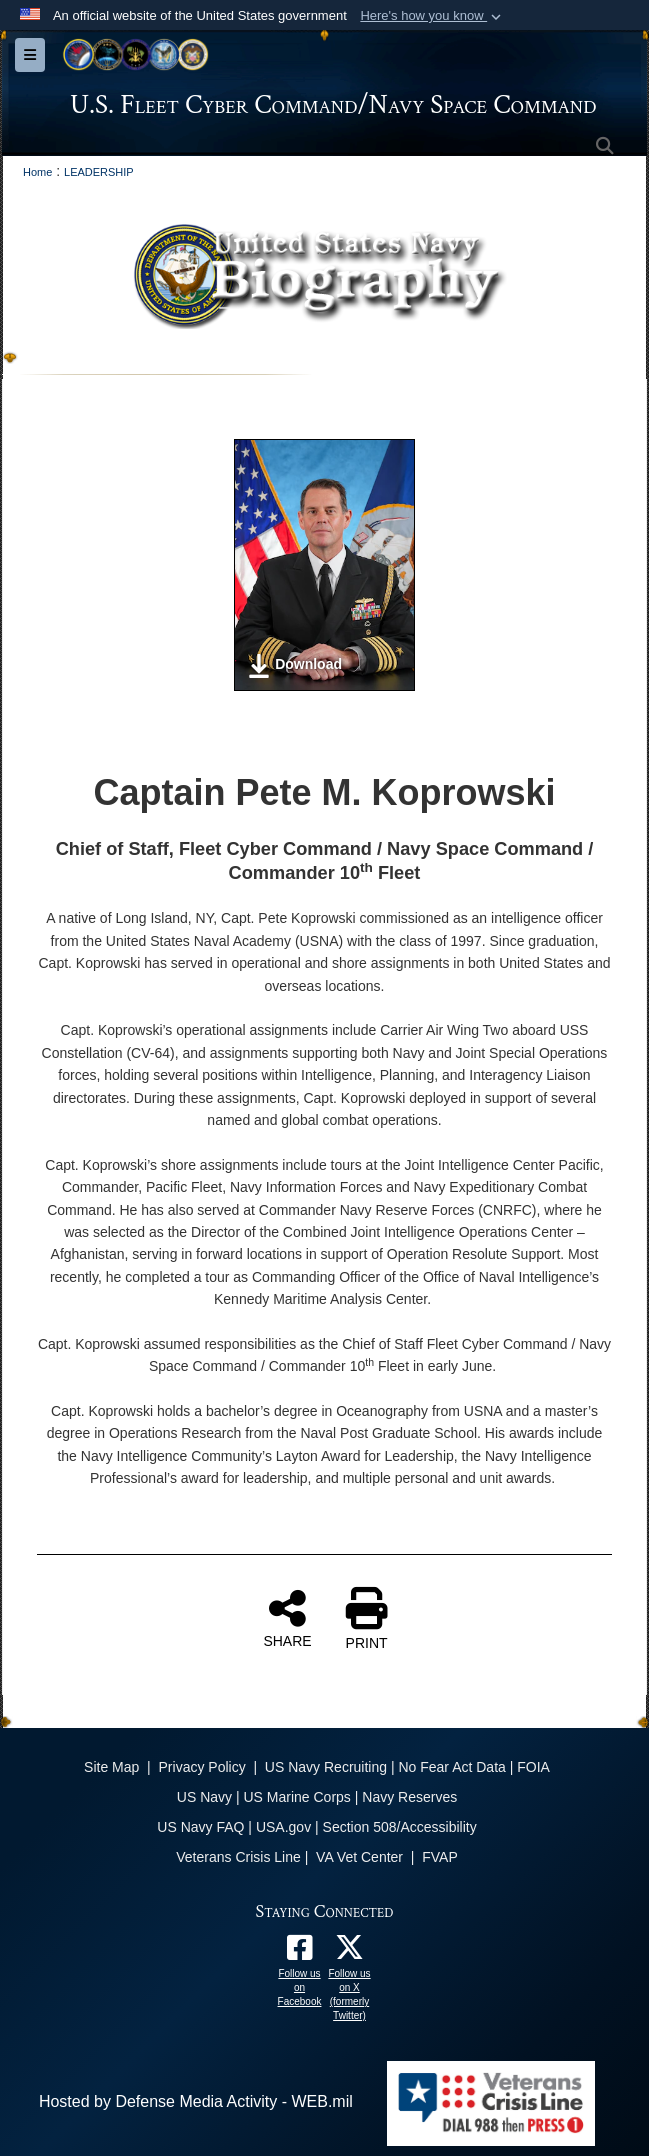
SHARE (287, 1618)
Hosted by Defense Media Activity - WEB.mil (196, 2101)
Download (294, 666)
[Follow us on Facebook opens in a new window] (300, 1952)
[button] (432, 16)
